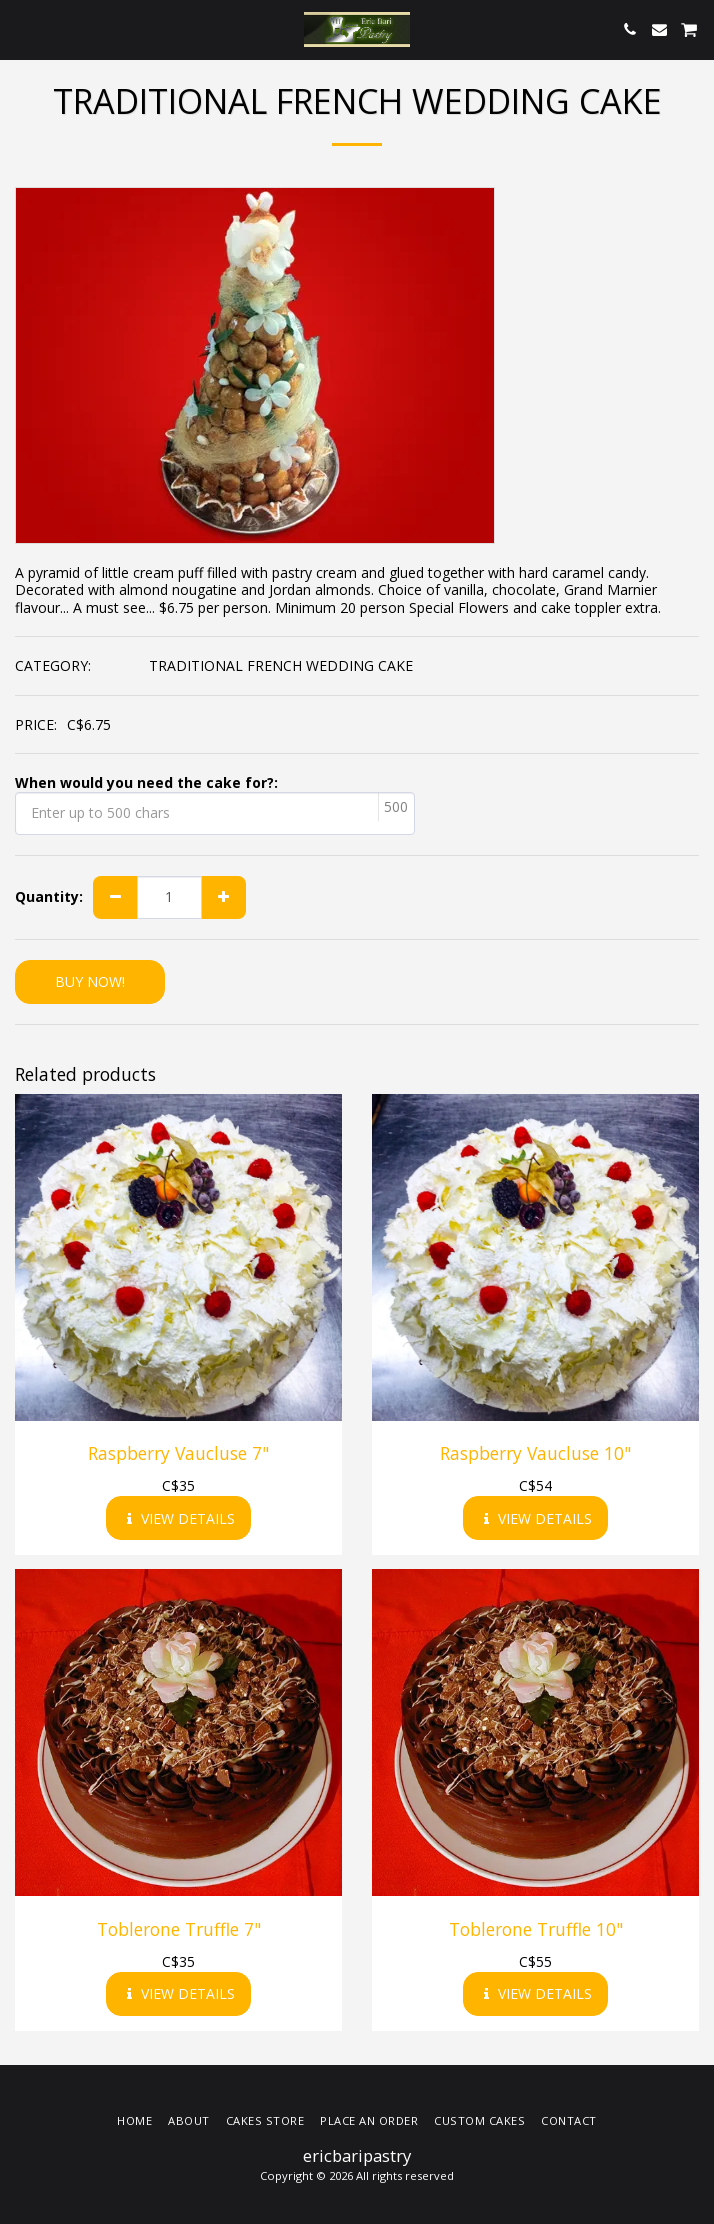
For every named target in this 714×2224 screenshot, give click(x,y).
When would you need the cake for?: (146, 783)
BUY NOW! (90, 981)
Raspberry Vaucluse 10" (535, 1453)
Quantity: (49, 897)
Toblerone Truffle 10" (536, 1929)
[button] (22, 28)
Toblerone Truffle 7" (179, 1929)
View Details (179, 1518)
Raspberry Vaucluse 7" (178, 1453)
